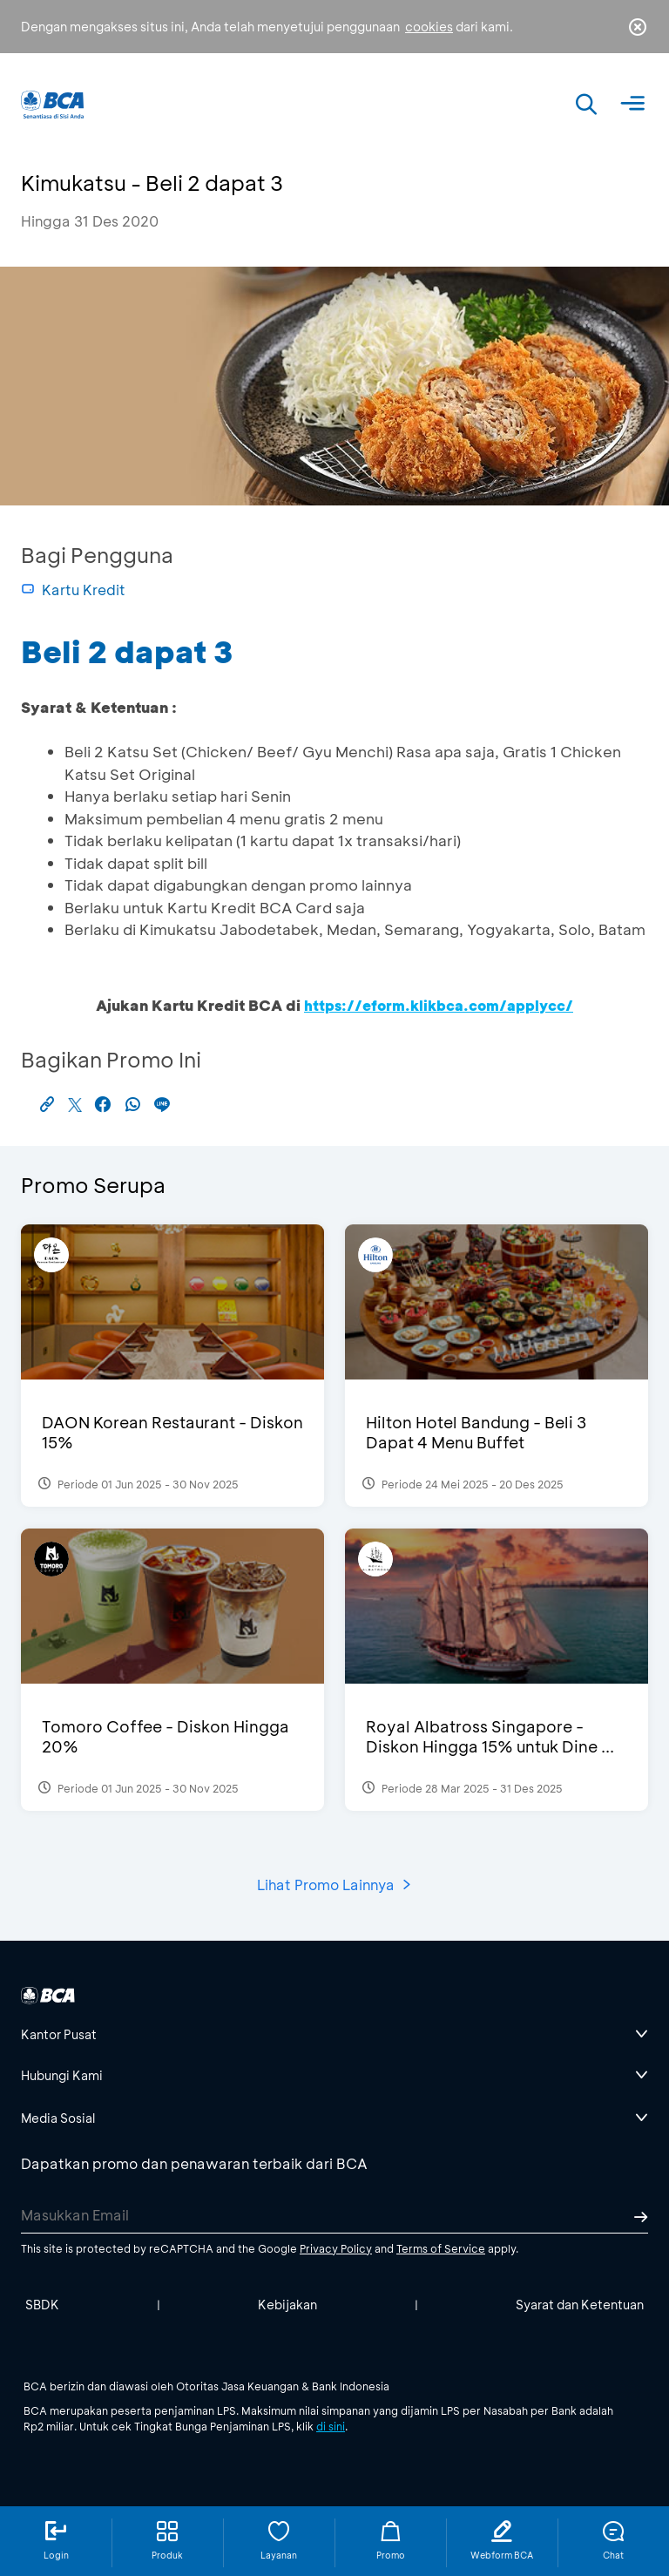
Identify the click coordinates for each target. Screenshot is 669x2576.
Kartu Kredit (73, 589)
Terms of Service (440, 2248)
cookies (429, 26)
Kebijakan (287, 2304)
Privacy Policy (336, 2248)
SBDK (42, 2304)
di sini (330, 2426)
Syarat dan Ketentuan (580, 2304)
